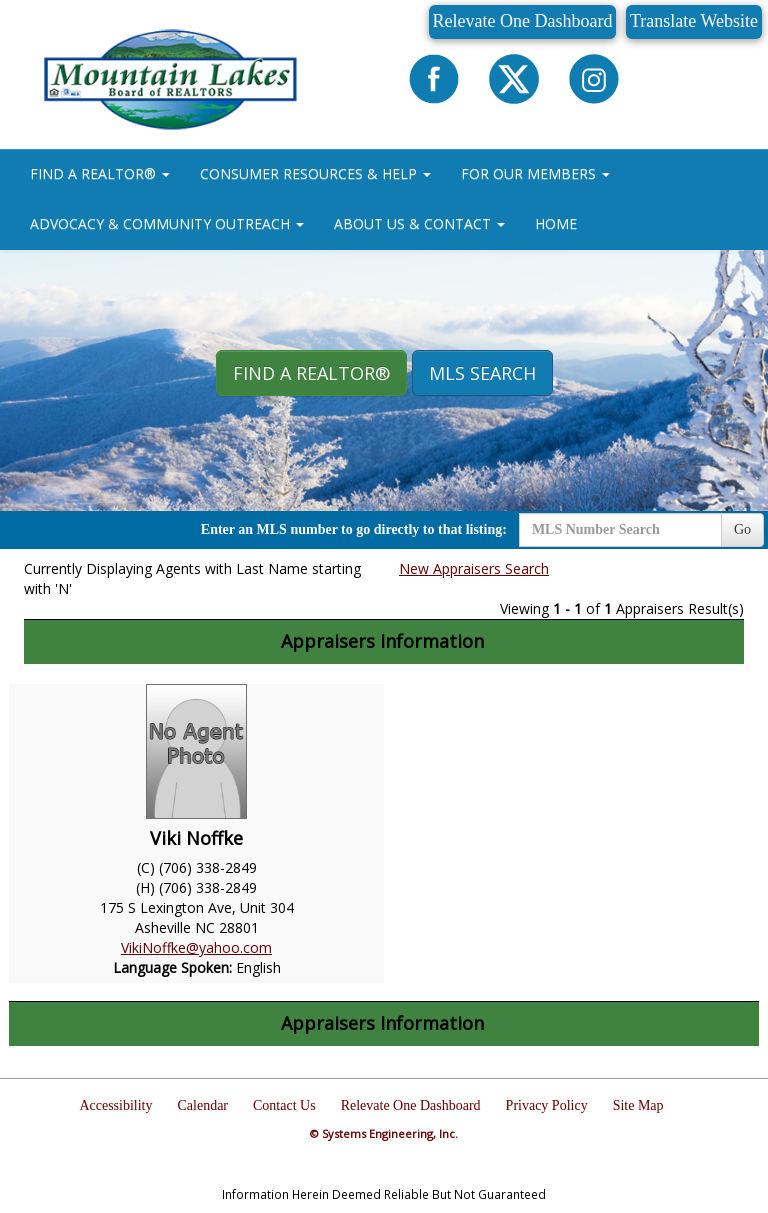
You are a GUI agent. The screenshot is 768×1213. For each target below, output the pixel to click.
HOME (556, 223)
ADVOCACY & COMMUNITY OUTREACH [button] (167, 223)
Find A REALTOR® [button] (311, 373)
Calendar (203, 1105)
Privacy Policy (547, 1105)
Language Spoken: (174, 967)
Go (742, 529)
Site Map (638, 1105)
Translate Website (694, 21)
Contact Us (284, 1105)
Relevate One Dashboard (523, 21)
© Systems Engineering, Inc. (384, 1133)
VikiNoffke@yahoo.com (196, 947)
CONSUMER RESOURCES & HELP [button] (315, 173)
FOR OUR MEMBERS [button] (535, 173)
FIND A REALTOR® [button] (100, 173)
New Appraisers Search (474, 568)
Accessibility (115, 1105)
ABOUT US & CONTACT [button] (419, 223)
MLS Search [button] (482, 373)
